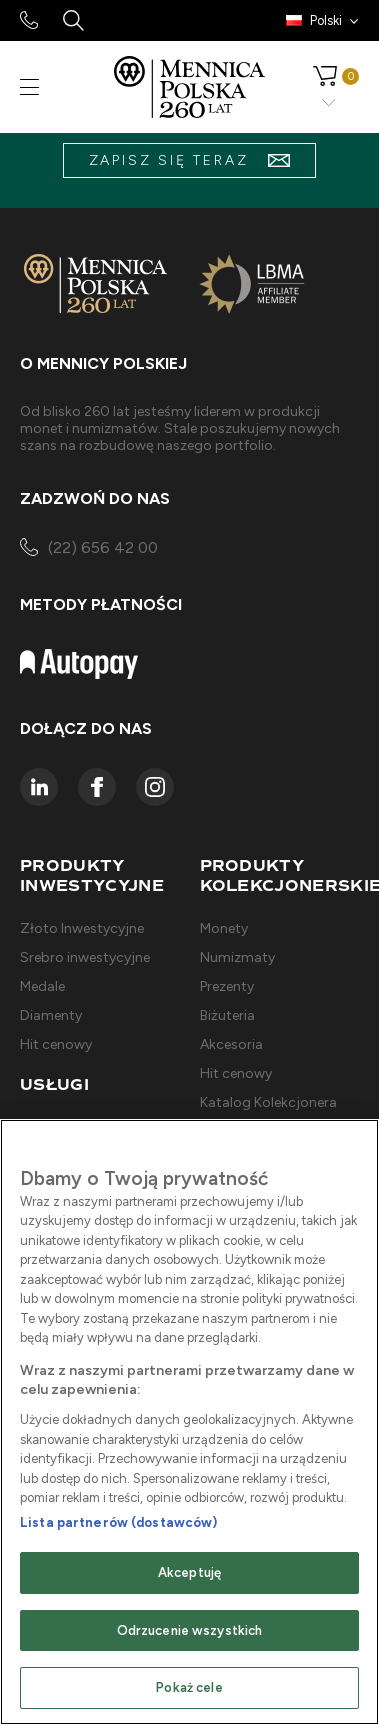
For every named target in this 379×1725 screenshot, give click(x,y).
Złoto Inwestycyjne (82, 928)
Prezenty (227, 986)
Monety (224, 928)
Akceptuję (189, 1572)
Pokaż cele (189, 1687)
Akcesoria (231, 1044)
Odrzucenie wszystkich (190, 1630)
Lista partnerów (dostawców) (119, 1522)
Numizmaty (237, 957)
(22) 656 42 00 (89, 549)
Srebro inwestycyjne (85, 957)
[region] (189, 1422)
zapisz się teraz (190, 160)
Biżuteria (227, 1015)
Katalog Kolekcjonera (268, 1102)
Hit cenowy (56, 1044)
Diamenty (51, 1015)
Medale (42, 986)
